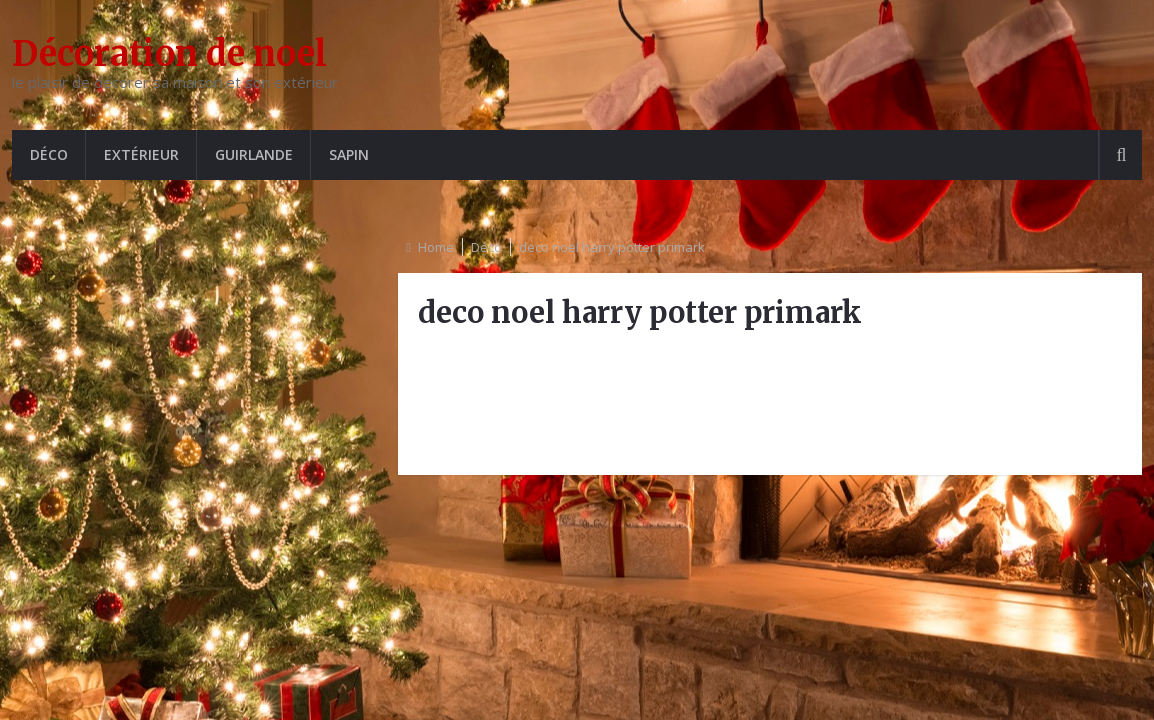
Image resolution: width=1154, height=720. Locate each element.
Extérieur (141, 154)
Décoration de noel (169, 54)
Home (436, 247)
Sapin (349, 154)
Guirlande (254, 154)
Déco (49, 154)
